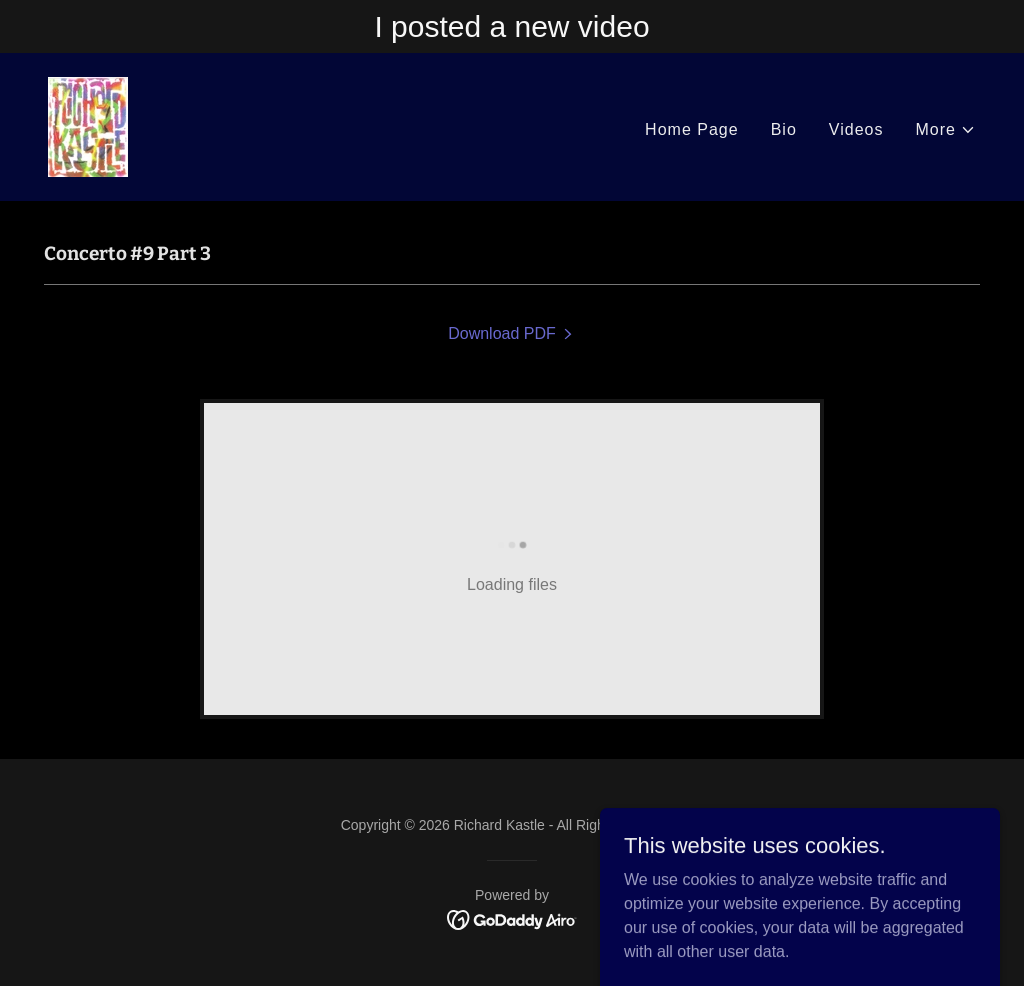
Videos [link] (856, 129)
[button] (946, 130)
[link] (88, 125)
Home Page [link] (692, 129)
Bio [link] (784, 129)
